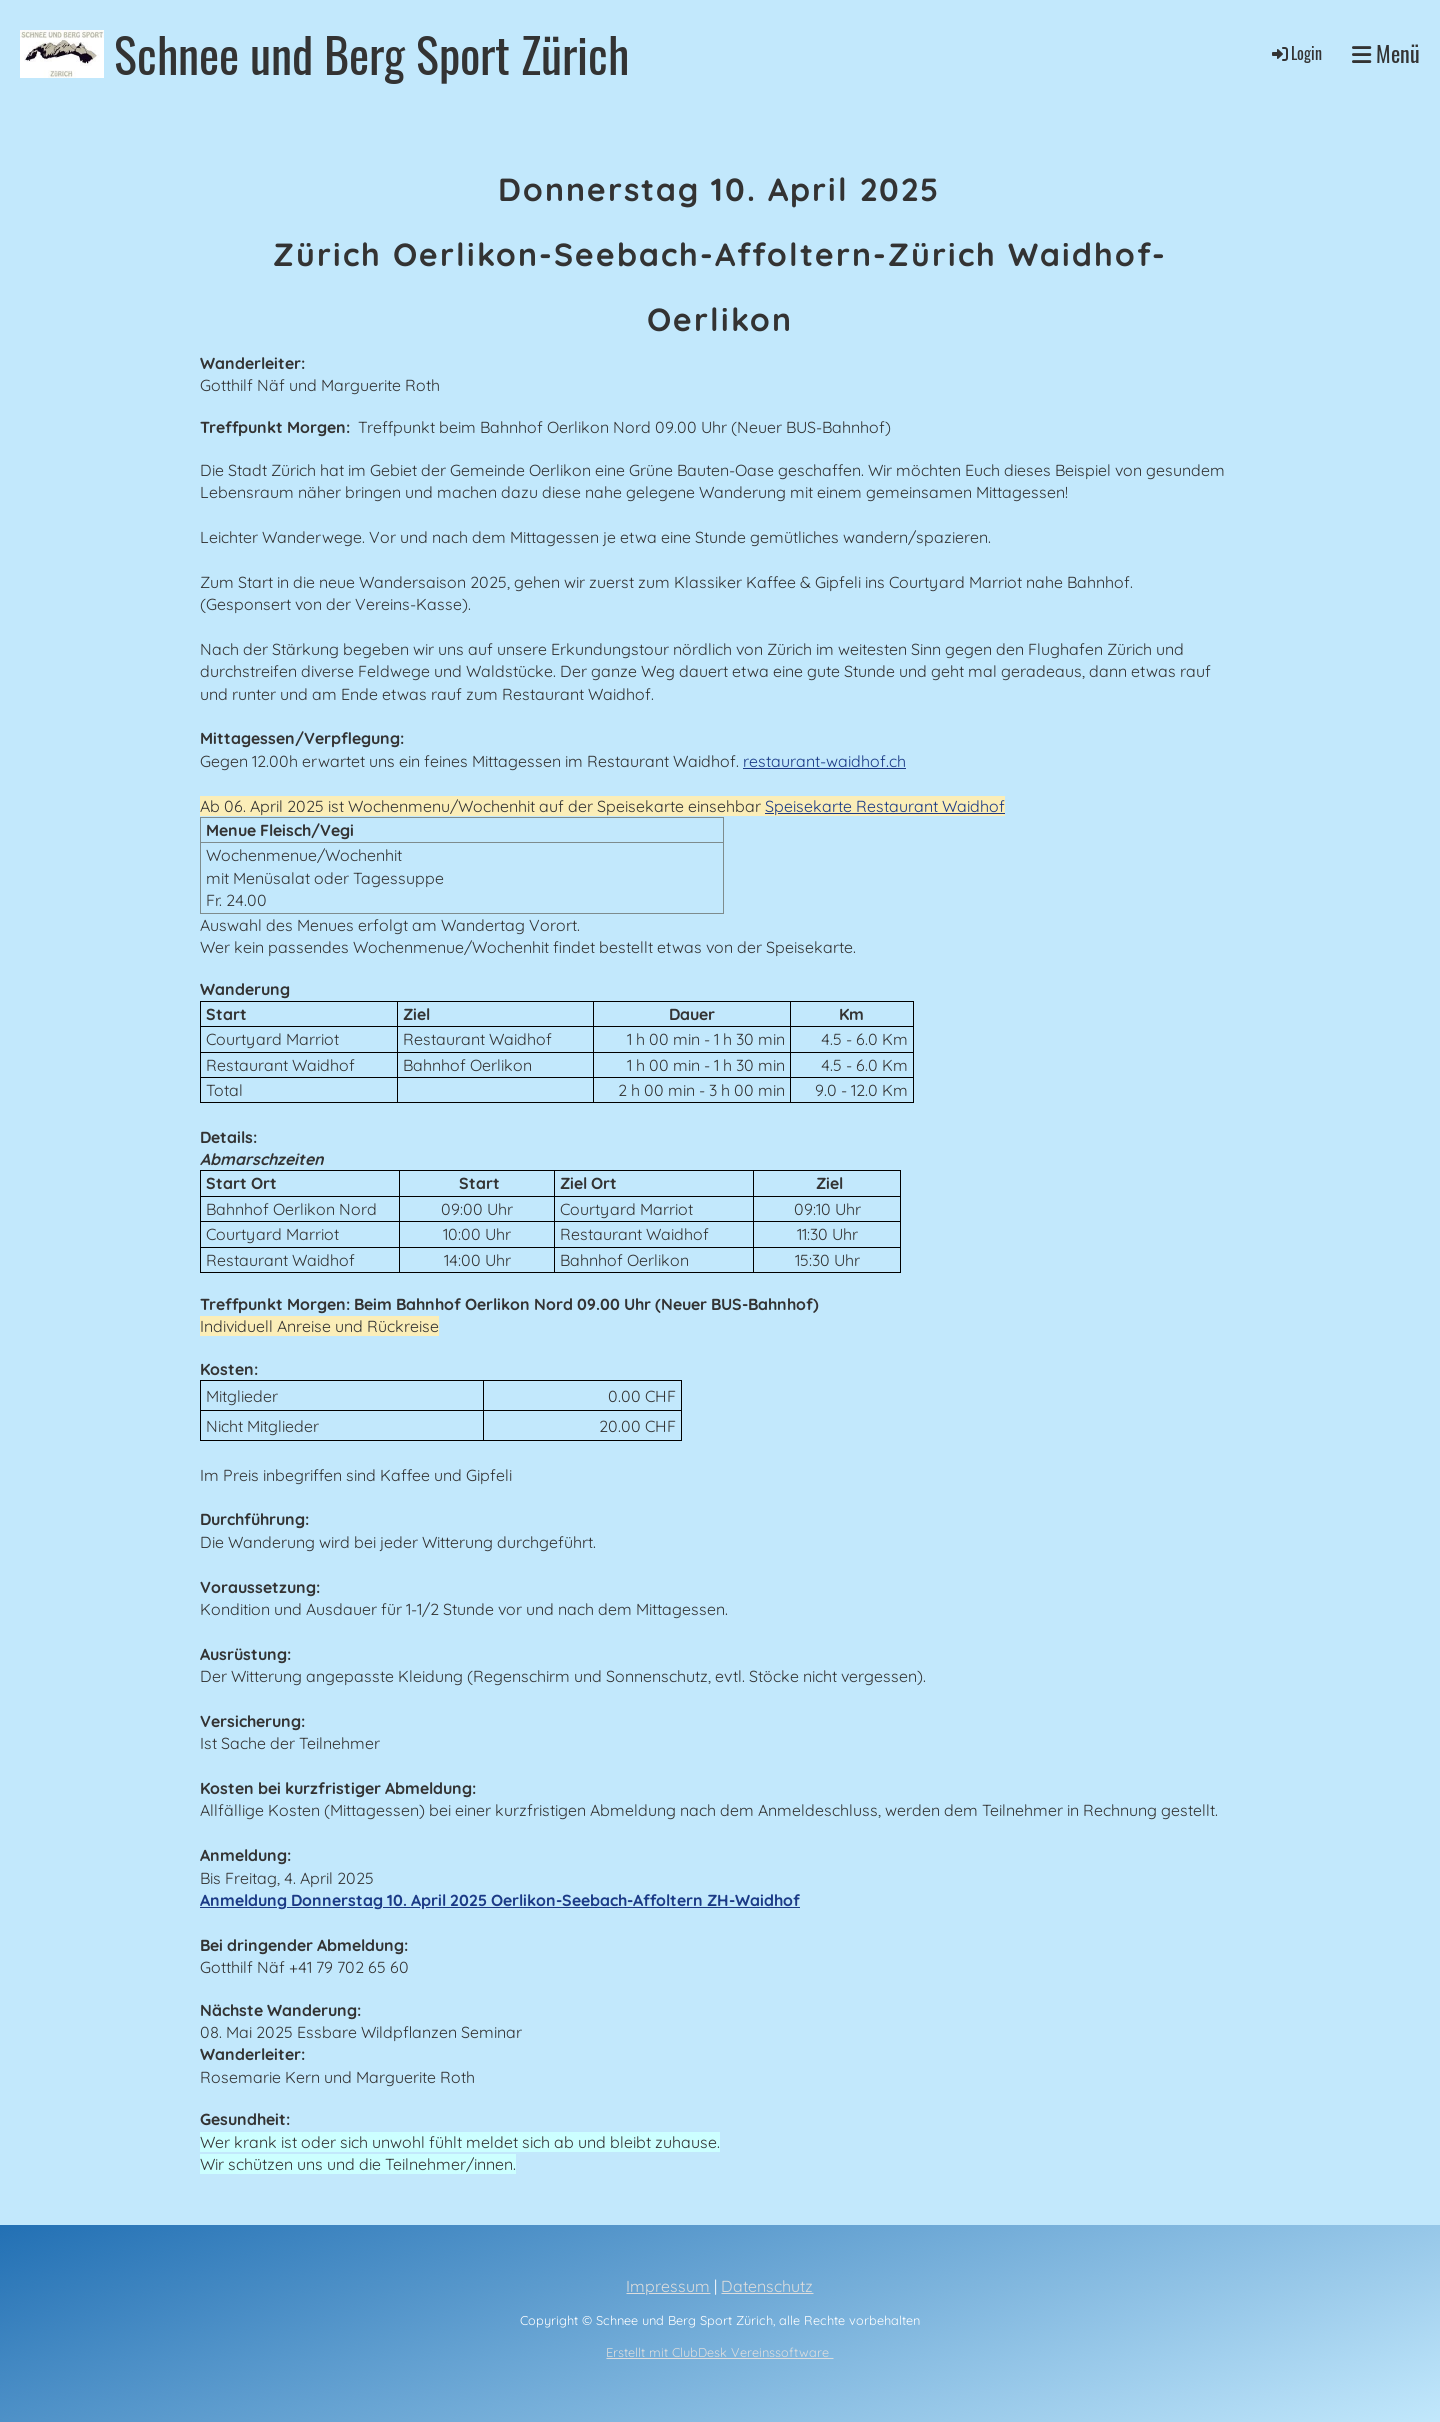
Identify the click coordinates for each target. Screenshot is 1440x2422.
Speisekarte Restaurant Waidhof (885, 806)
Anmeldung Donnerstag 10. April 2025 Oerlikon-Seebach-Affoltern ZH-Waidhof (500, 1900)
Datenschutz (767, 2286)
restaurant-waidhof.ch (824, 761)
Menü (1386, 53)
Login (1295, 53)
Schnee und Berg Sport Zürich (371, 53)
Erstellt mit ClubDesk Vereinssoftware (719, 2352)
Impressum (668, 2286)
